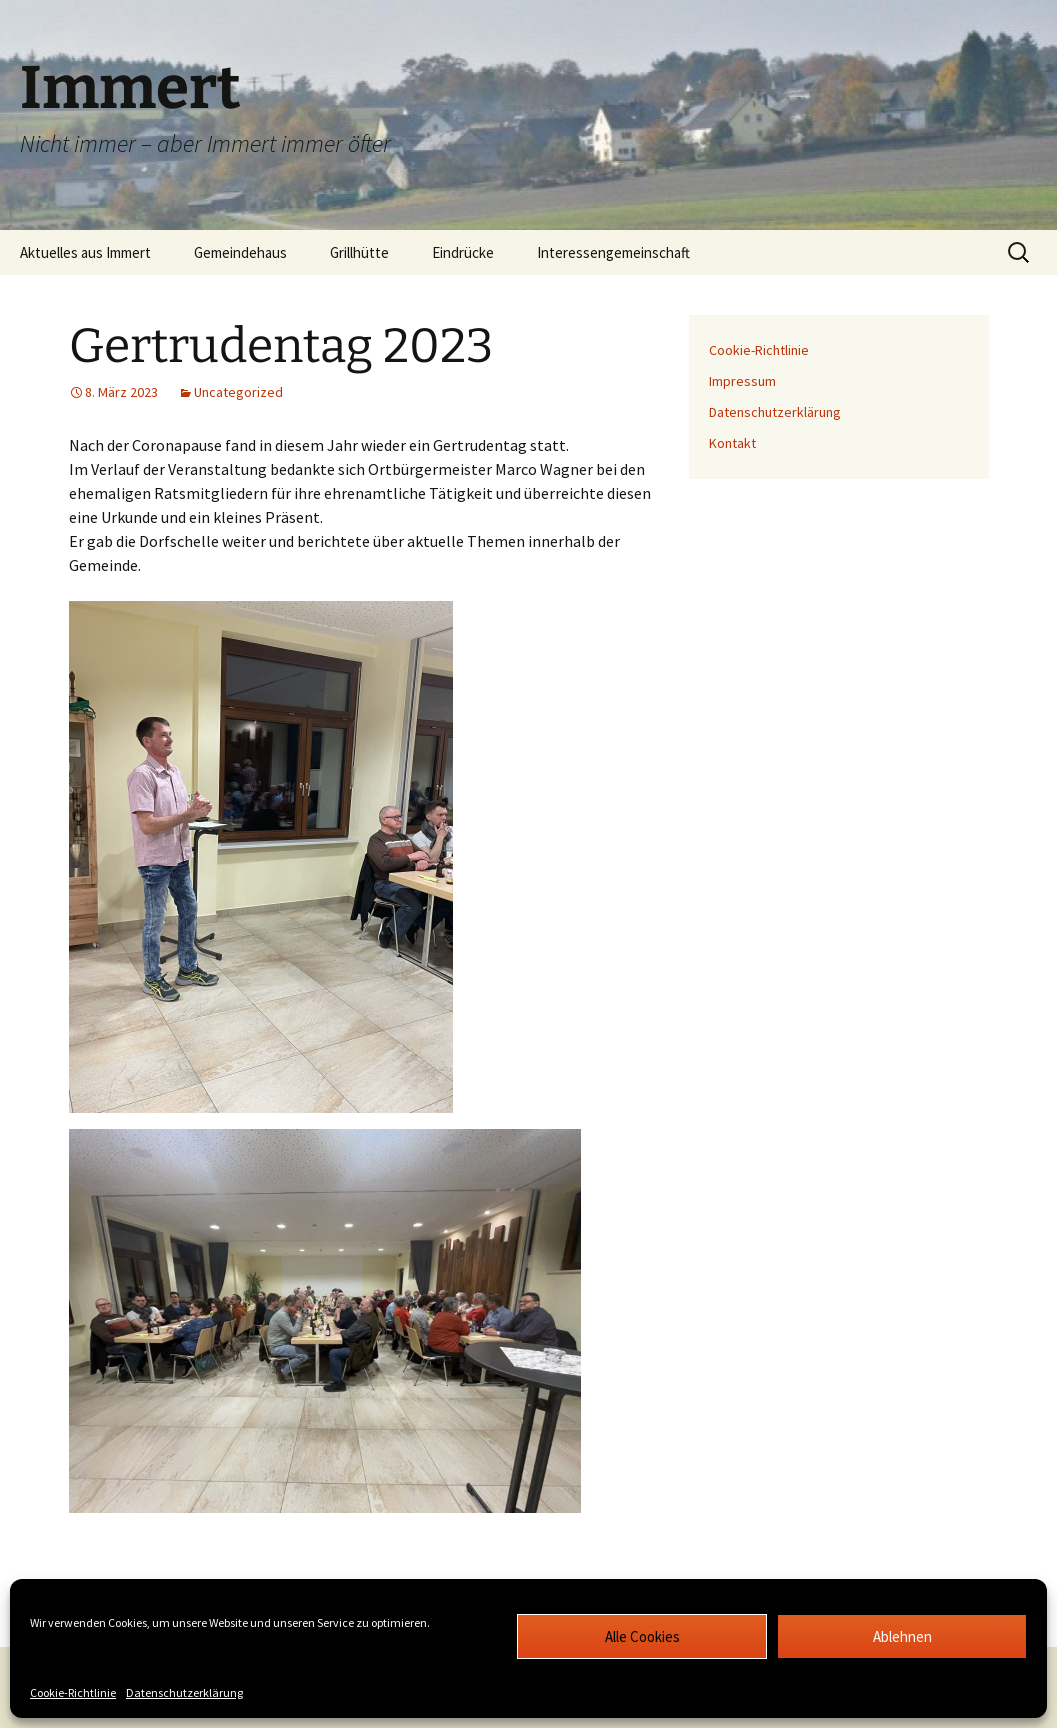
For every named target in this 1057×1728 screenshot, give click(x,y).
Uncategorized (238, 392)
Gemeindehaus (240, 252)
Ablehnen (902, 1636)
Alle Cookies (642, 1636)
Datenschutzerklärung (184, 1692)
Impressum (742, 381)
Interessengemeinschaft (613, 252)
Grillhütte (359, 252)
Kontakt (732, 443)
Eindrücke (463, 252)
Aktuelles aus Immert (85, 252)
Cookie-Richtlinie (73, 1692)
